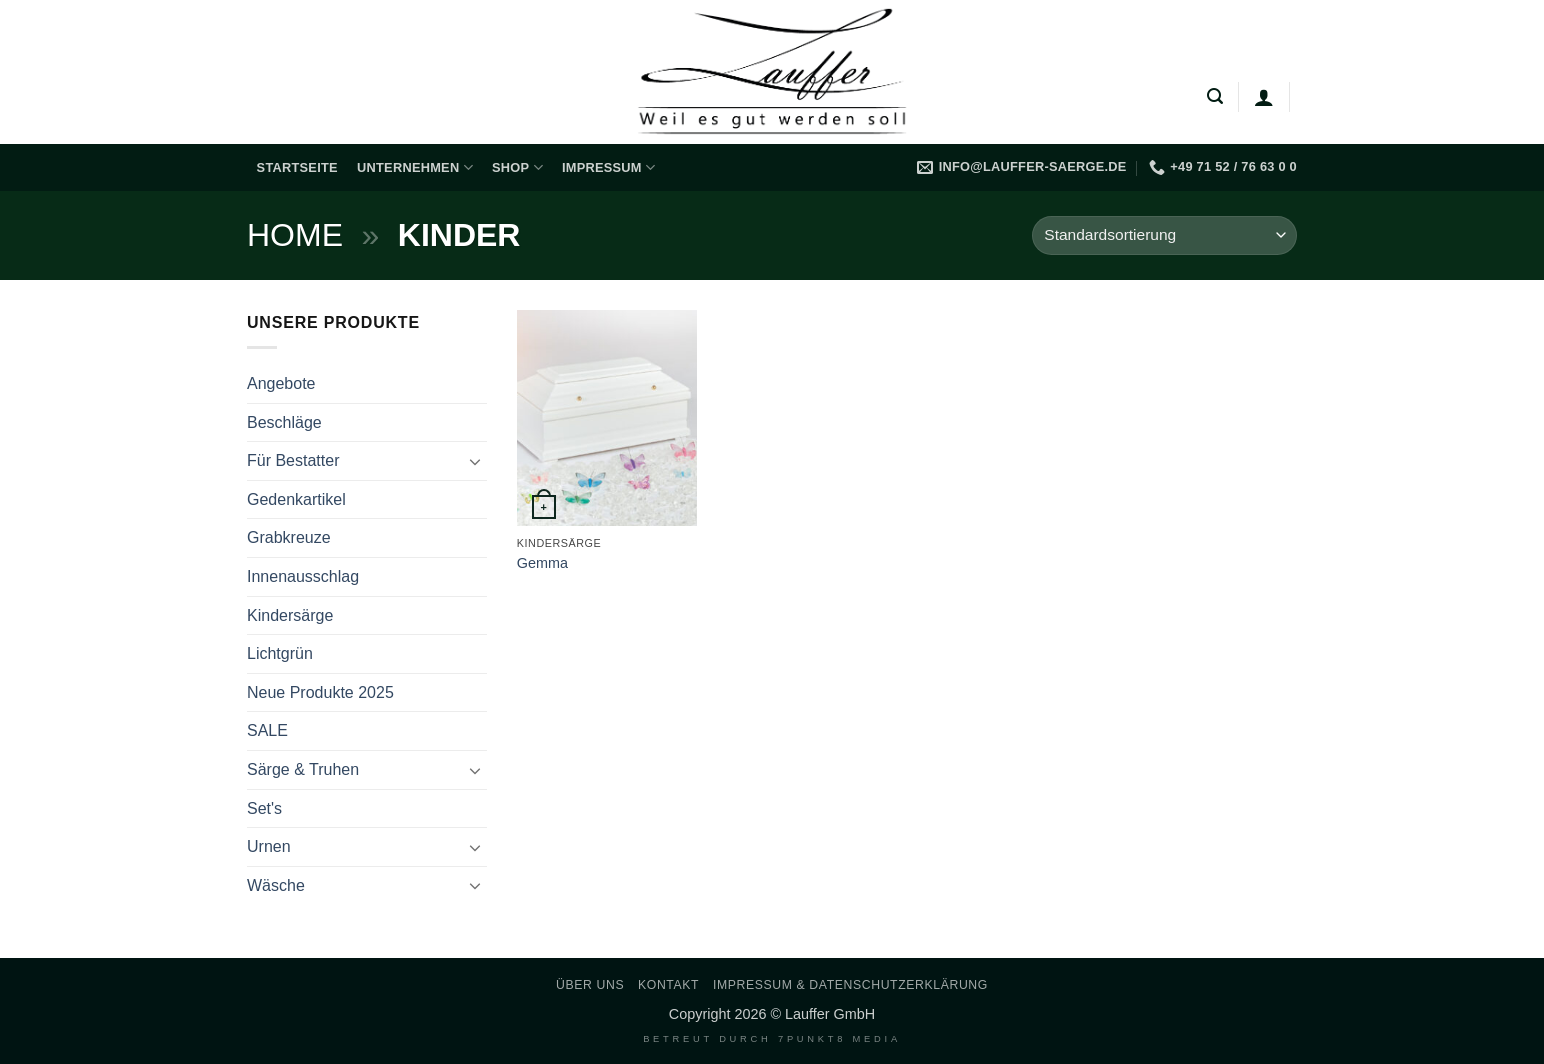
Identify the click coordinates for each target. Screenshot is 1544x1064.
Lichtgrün (280, 653)
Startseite (297, 167)
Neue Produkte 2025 (320, 692)
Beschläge (284, 422)
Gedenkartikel (296, 499)
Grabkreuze (289, 537)
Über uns (590, 985)
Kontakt (668, 985)
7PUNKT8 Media (839, 1039)
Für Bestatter (293, 460)
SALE (267, 730)
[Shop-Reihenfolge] (1164, 235)
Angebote (281, 383)
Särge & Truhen (303, 769)
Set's (264, 808)
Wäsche (276, 885)
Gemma (542, 563)
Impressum (608, 167)
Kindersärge (290, 615)
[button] (1215, 96)
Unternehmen (415, 167)
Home (295, 235)
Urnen (269, 846)
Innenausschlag (303, 576)
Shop (517, 167)
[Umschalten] (475, 461)
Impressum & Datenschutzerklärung (850, 985)
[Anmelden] (1264, 97)
